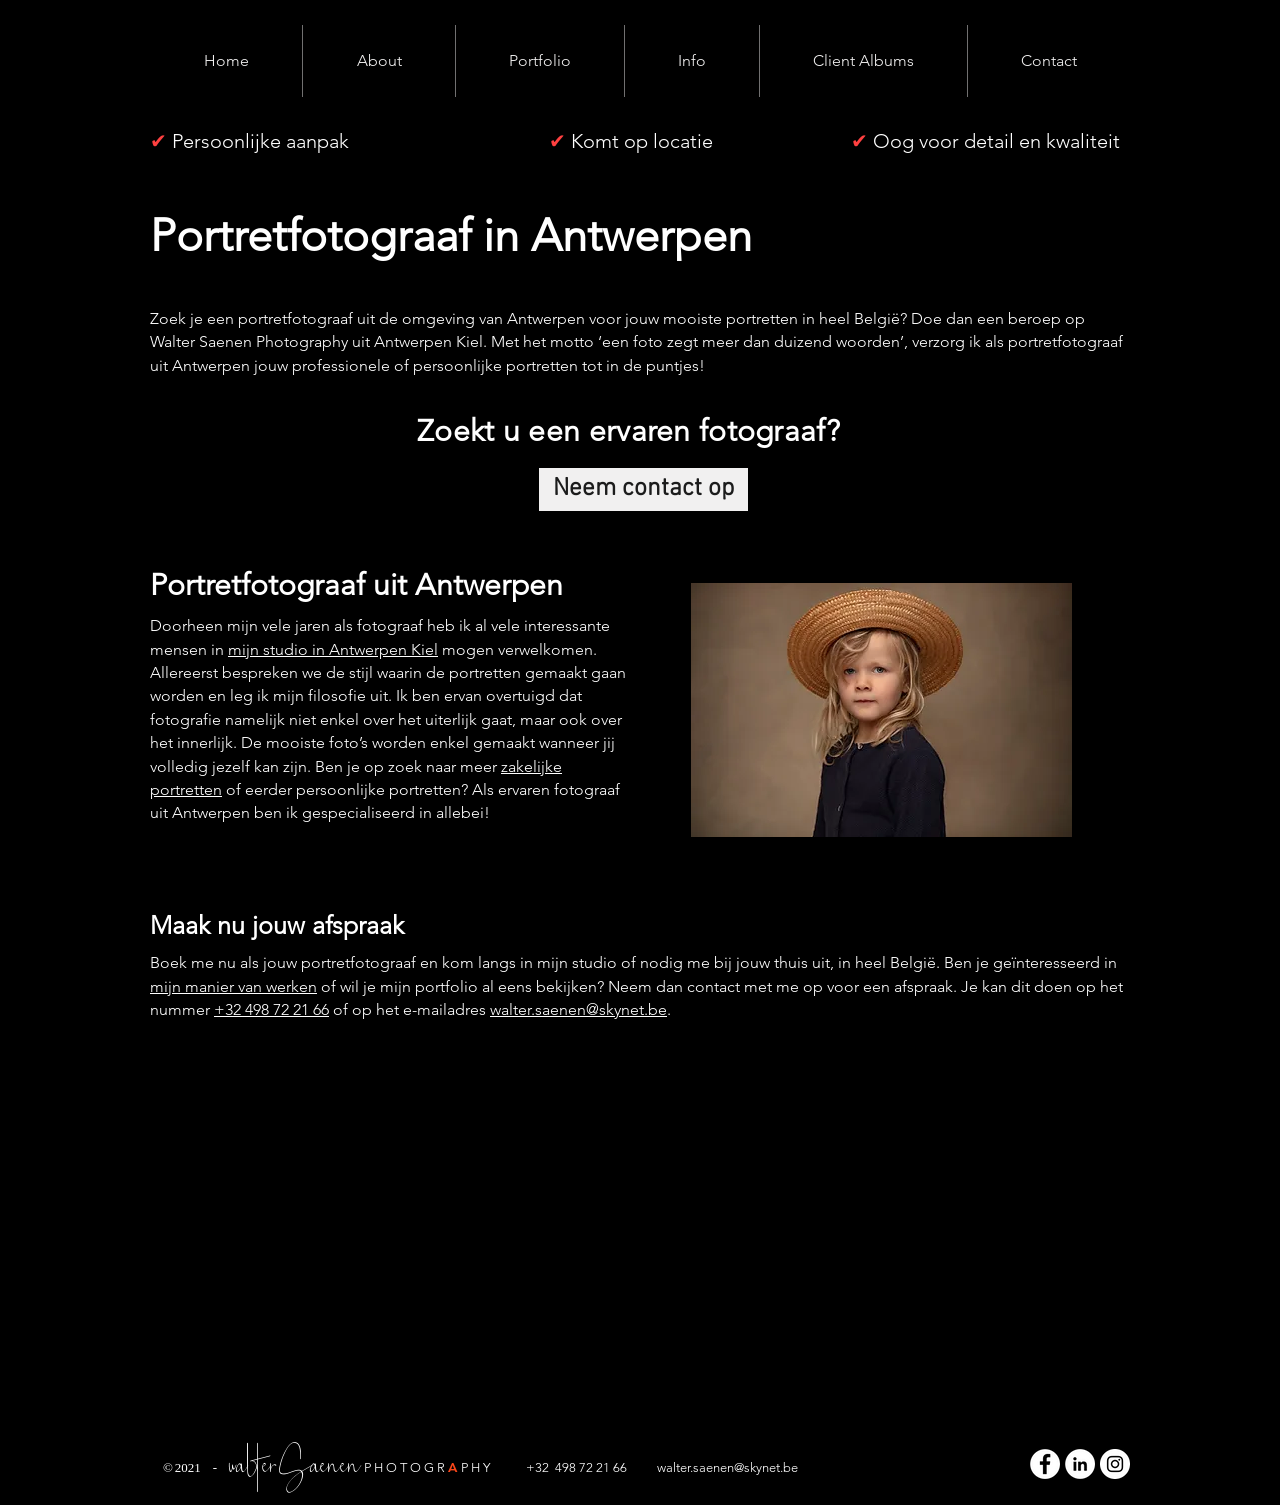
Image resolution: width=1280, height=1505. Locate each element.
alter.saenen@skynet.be (732, 1467)
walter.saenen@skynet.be (578, 1009)
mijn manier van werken (233, 986)
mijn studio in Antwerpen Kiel (333, 649)
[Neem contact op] (643, 489)
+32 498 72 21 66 (271, 1009)
